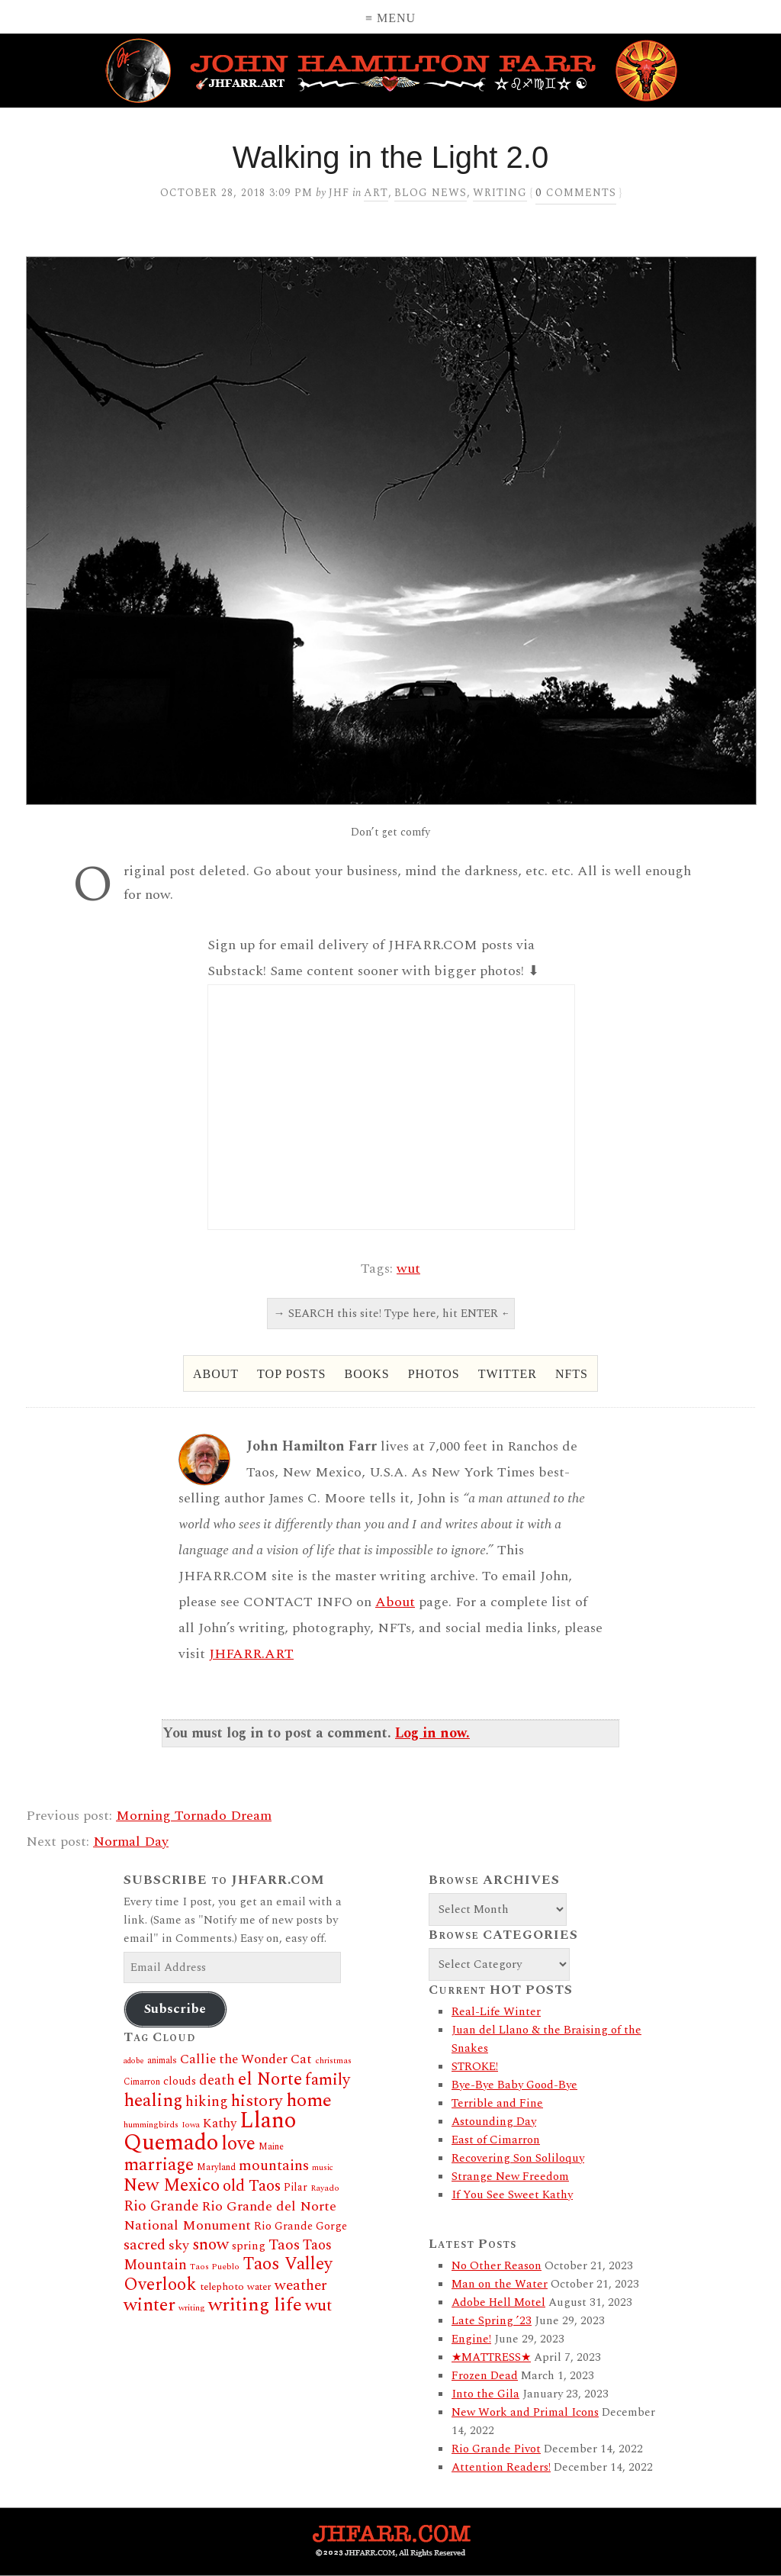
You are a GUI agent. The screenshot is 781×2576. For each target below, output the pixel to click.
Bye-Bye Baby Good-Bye (514, 2085)
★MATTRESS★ (491, 2357)
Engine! (471, 2339)
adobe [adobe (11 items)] (134, 2061)
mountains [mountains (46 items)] (274, 2165)
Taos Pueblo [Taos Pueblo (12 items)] (214, 2266)
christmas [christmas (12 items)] (333, 2060)
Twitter (507, 1373)
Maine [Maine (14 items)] (271, 2147)
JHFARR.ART (251, 1654)
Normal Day (131, 1841)
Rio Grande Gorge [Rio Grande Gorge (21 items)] (300, 2226)
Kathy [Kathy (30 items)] (219, 2123)
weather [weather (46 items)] (301, 2285)
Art (376, 193)
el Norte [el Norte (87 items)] (270, 2079)
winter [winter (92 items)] (149, 2305)
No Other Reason (497, 2266)
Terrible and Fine (497, 2103)
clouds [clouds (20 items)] (179, 2081)
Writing (500, 193)
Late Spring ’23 (492, 2321)
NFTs (571, 1373)
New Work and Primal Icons (525, 2412)
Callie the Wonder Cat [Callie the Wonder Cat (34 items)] (246, 2059)
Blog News (430, 193)
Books (366, 1373)
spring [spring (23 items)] (248, 2246)
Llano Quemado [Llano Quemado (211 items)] (210, 2132)
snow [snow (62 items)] (210, 2244)
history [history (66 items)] (257, 2101)
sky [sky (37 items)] (179, 2245)
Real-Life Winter (496, 2012)
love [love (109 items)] (238, 2144)
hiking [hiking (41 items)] (206, 2102)
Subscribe (175, 2009)
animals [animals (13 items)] (162, 2060)
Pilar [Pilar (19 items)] (295, 2187)
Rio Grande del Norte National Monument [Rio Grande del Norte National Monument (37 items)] (230, 2216)
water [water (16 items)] (259, 2286)
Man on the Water (500, 2284)
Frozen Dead (485, 2375)
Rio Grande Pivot (496, 2449)
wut (408, 1268)
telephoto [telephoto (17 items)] (222, 2286)
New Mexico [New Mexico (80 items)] (172, 2185)
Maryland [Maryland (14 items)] (216, 2167)
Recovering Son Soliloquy (518, 2158)
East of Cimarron (496, 2140)
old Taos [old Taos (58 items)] (252, 2186)
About (216, 1373)
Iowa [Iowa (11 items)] (191, 2125)
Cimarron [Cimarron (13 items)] (142, 2081)
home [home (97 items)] (309, 2100)
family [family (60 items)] (327, 2079)
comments (575, 192)
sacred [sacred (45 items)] (145, 2245)
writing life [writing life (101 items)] (255, 2305)
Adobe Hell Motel (498, 2302)
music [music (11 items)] (322, 2168)
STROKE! (475, 2066)
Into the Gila (485, 2394)
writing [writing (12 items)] (191, 2307)
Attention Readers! (501, 2467)
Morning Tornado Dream (194, 1815)
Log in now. (432, 1733)
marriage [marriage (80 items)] (159, 2165)
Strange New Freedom (510, 2176)
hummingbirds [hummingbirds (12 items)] (151, 2124)
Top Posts (291, 1373)
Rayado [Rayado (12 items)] (324, 2188)
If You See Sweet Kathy (512, 2195)
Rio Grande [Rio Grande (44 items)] (161, 2206)
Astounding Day (494, 2121)
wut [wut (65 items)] (318, 2305)
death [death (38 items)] (217, 2080)
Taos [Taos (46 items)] (284, 2244)
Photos (434, 1373)
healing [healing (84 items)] (153, 2100)
